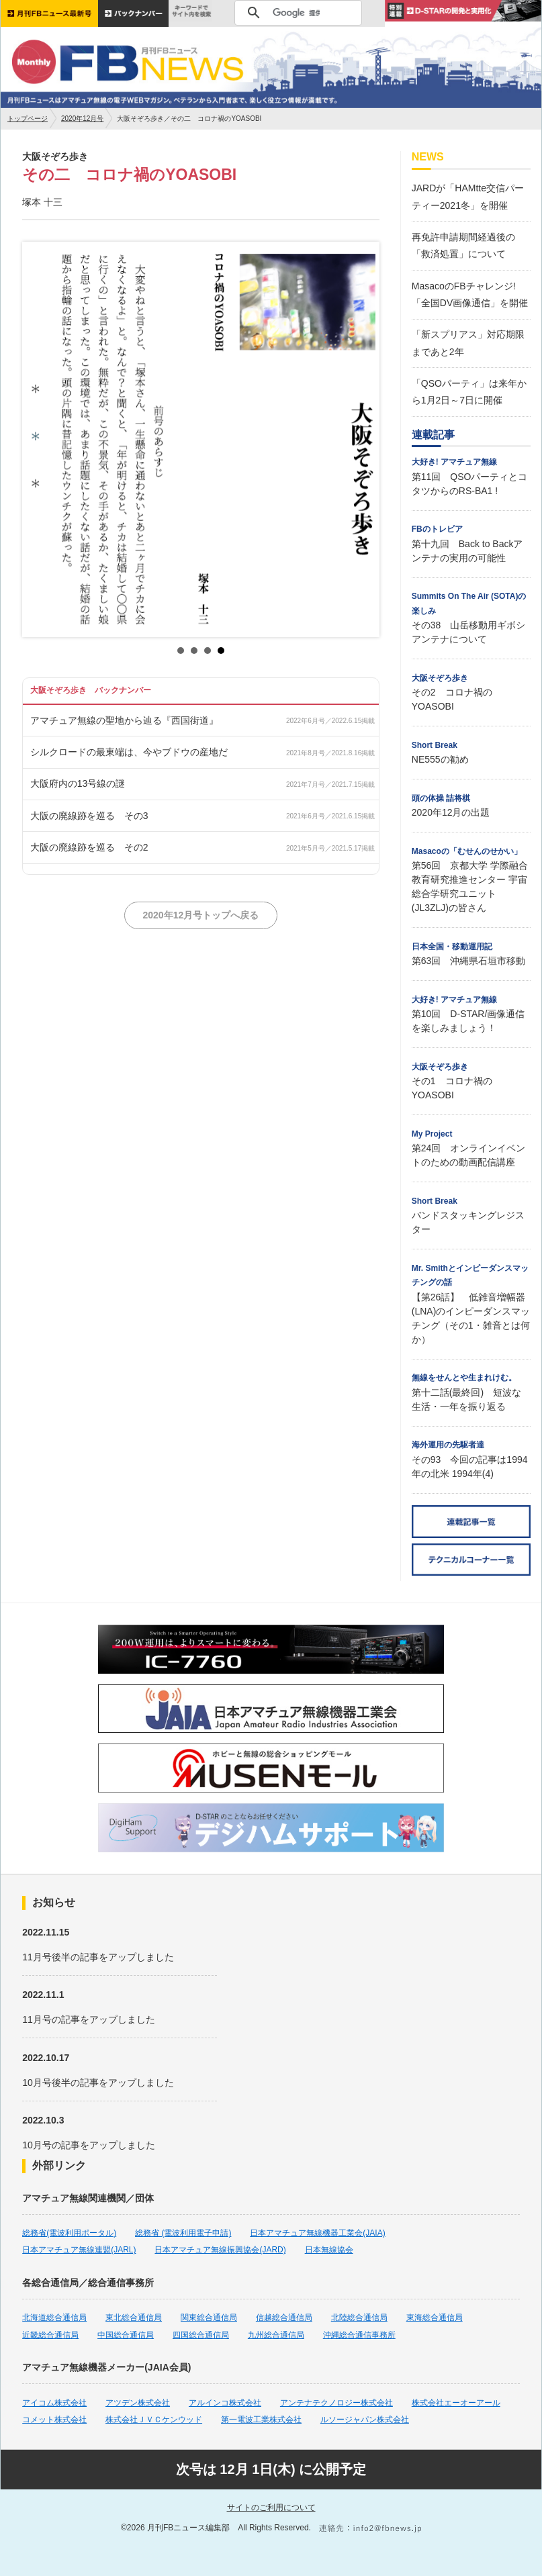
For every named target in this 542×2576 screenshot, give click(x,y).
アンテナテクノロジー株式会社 (336, 2402)
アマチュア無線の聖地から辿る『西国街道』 (124, 720)
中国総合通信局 (125, 2335)
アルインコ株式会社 (225, 2402)
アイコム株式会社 (54, 2402)
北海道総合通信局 (54, 2317)
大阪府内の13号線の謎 (78, 783)
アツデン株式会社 (137, 2402)
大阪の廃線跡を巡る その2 (89, 847)
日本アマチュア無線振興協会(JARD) (219, 2249)
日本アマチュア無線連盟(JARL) (79, 2249)
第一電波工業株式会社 (261, 2419)
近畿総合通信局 (50, 2335)
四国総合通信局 (201, 2335)
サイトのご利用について (271, 2507)
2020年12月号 (82, 118)
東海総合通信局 (434, 2317)
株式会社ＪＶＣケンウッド (153, 2419)
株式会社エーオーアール (456, 2402)
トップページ (27, 118)
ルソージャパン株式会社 (364, 2419)
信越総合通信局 (284, 2317)
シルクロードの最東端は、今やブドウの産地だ (129, 752)
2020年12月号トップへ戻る (200, 915)
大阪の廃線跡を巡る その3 (89, 815)
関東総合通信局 (209, 2317)
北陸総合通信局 (359, 2317)
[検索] (296, 13)
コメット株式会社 (54, 2419)
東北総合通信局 (133, 2317)
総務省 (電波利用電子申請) (183, 2233)
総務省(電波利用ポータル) (69, 2233)
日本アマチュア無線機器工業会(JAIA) (317, 2233)
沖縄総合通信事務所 (359, 2335)
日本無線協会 (329, 2249)
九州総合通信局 (276, 2335)
